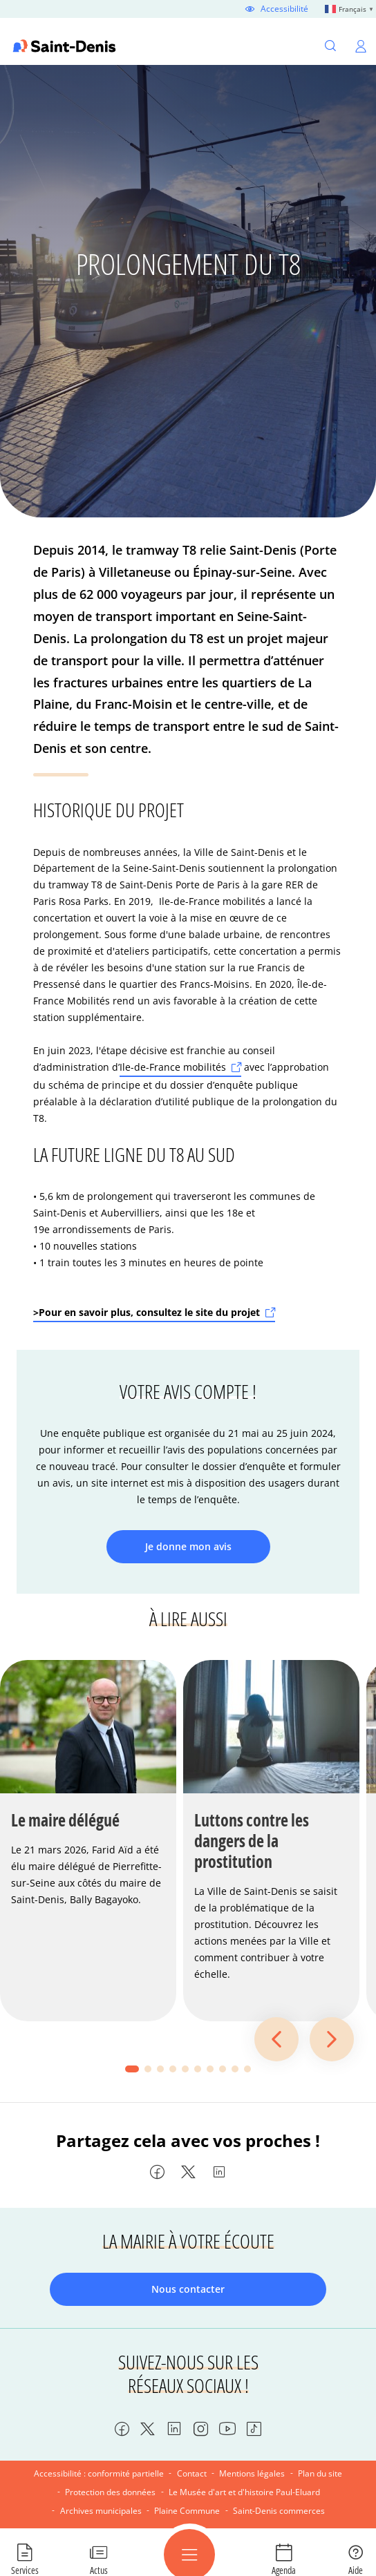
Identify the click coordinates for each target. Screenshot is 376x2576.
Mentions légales (252, 2473)
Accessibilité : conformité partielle (99, 2473)
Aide (355, 2570)
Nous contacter (188, 2289)
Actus (99, 2570)
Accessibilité (284, 9)
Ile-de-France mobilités (173, 1067)
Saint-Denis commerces (279, 2511)
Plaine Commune (187, 2511)
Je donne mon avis (188, 1546)
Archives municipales (101, 2511)
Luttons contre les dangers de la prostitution (251, 1841)
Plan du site (320, 2473)
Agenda (284, 2570)
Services (25, 2570)
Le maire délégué (65, 1820)
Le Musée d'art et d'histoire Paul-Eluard (244, 2492)
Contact (192, 2473)
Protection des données (110, 2492)
